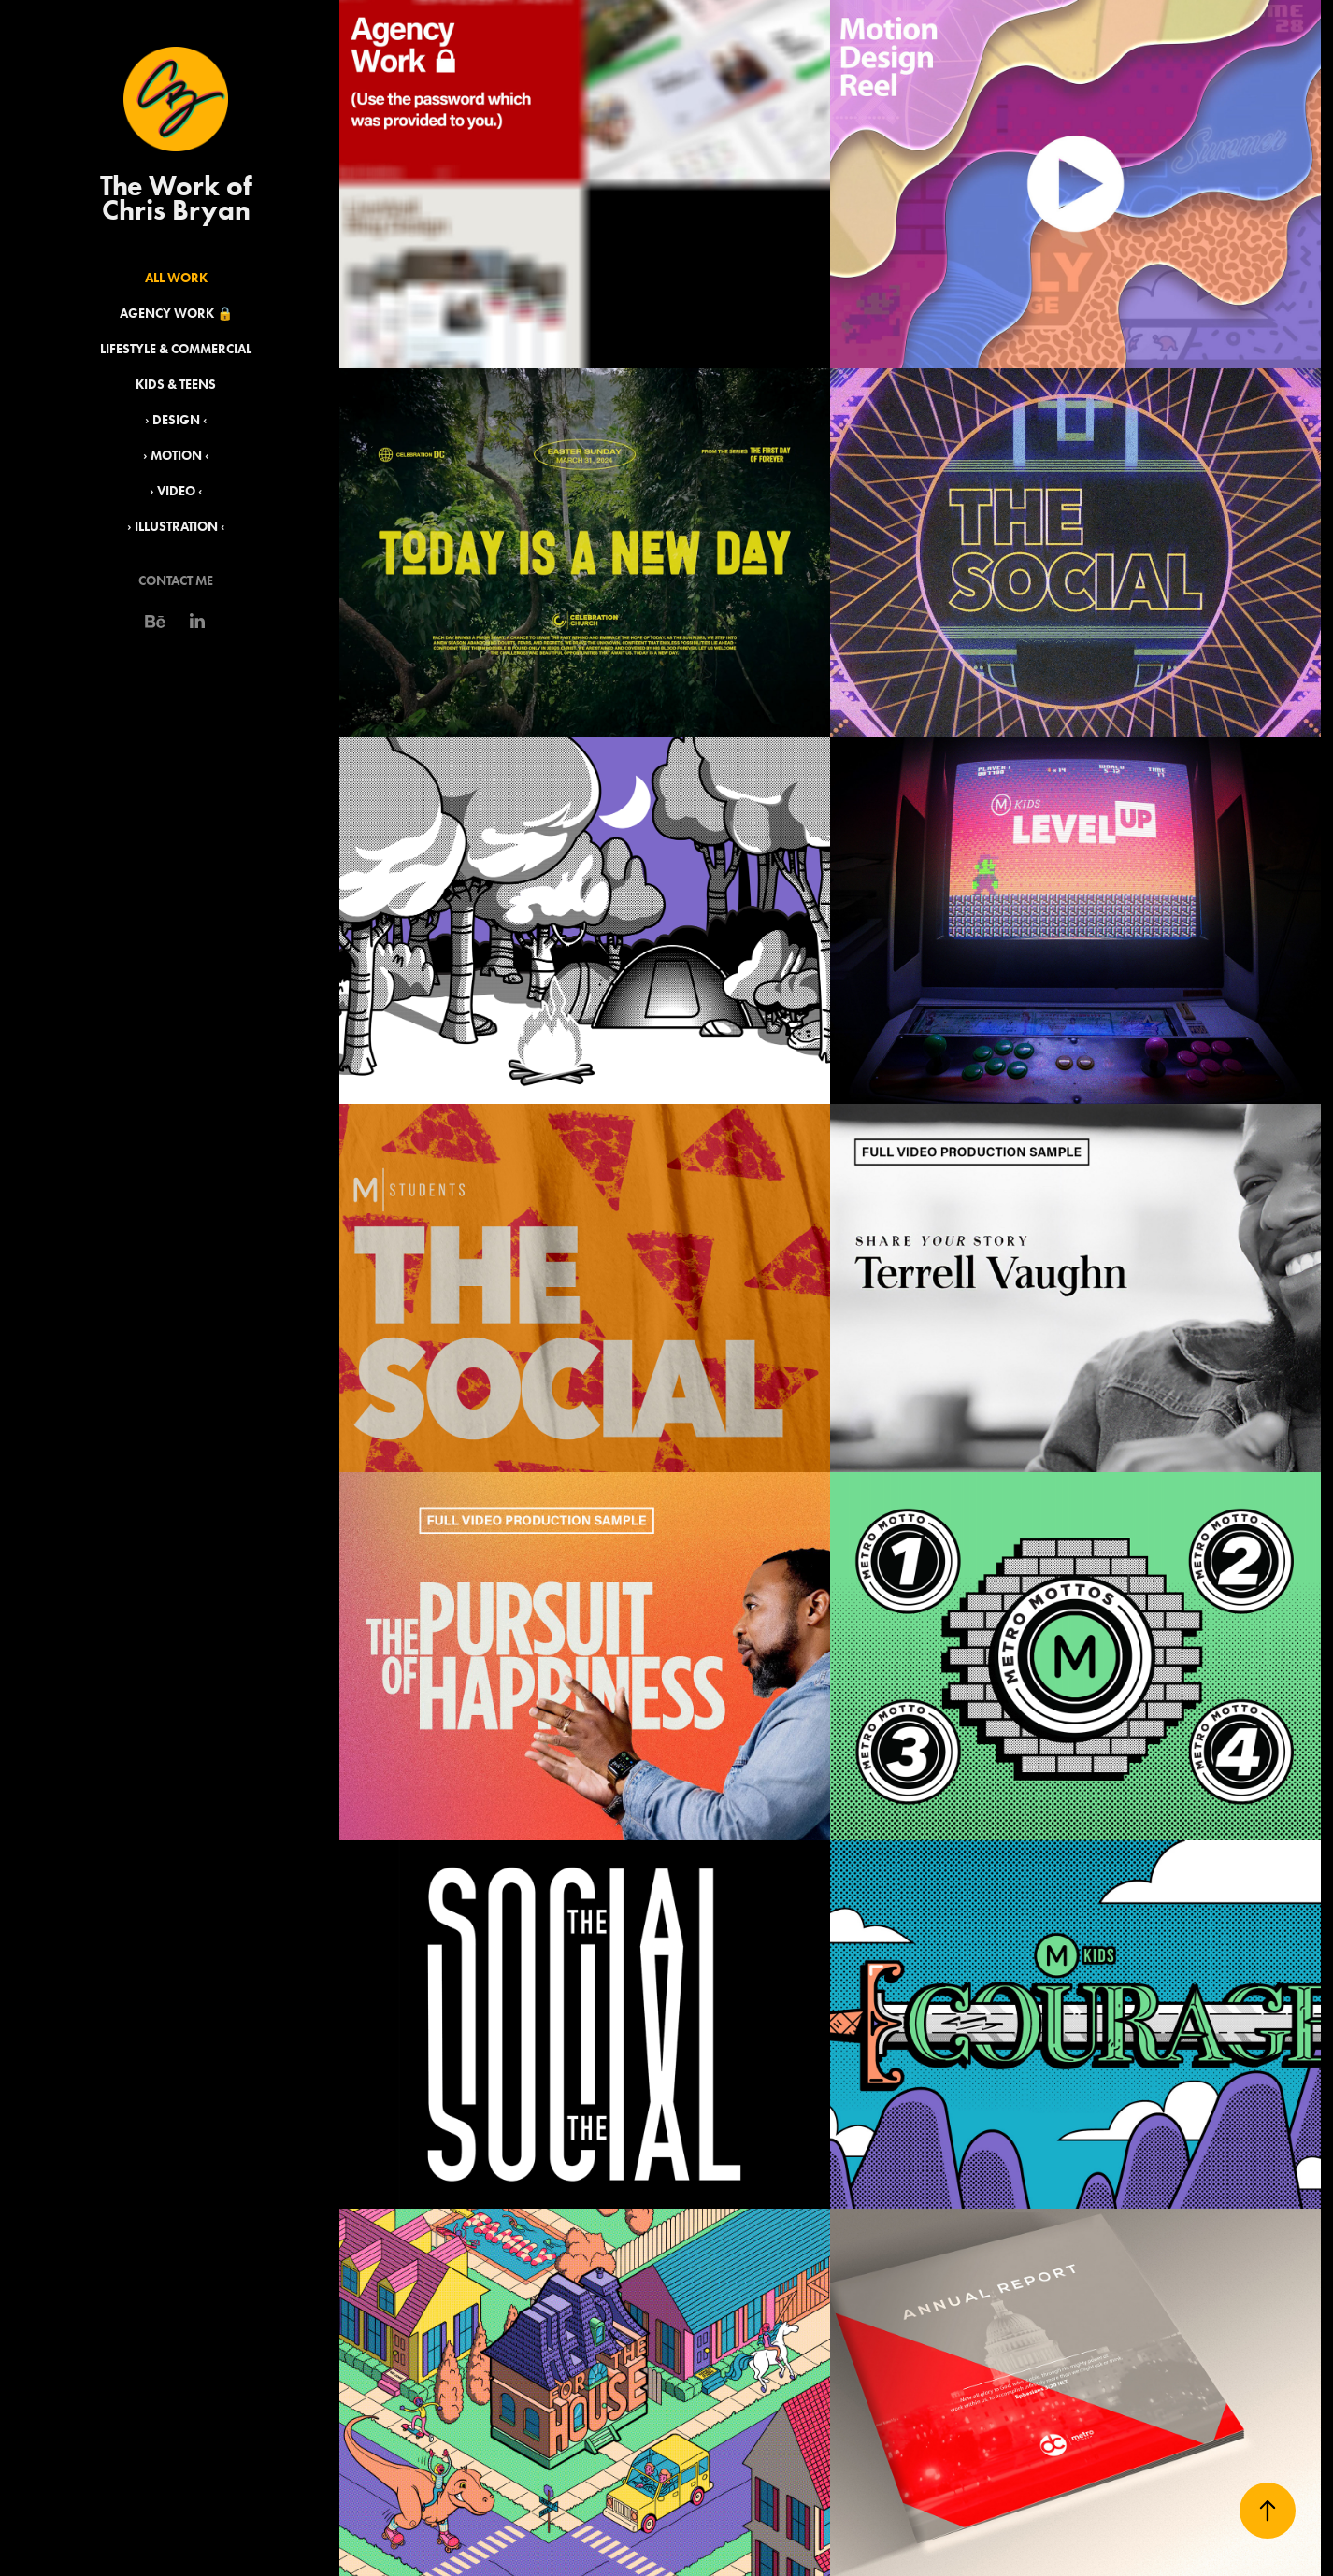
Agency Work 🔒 (176, 314)
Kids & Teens (176, 385)
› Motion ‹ (176, 456)
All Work (176, 278)
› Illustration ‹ (176, 527)
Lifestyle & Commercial (175, 349)
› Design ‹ (176, 420)
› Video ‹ (176, 491)
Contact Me (175, 581)
